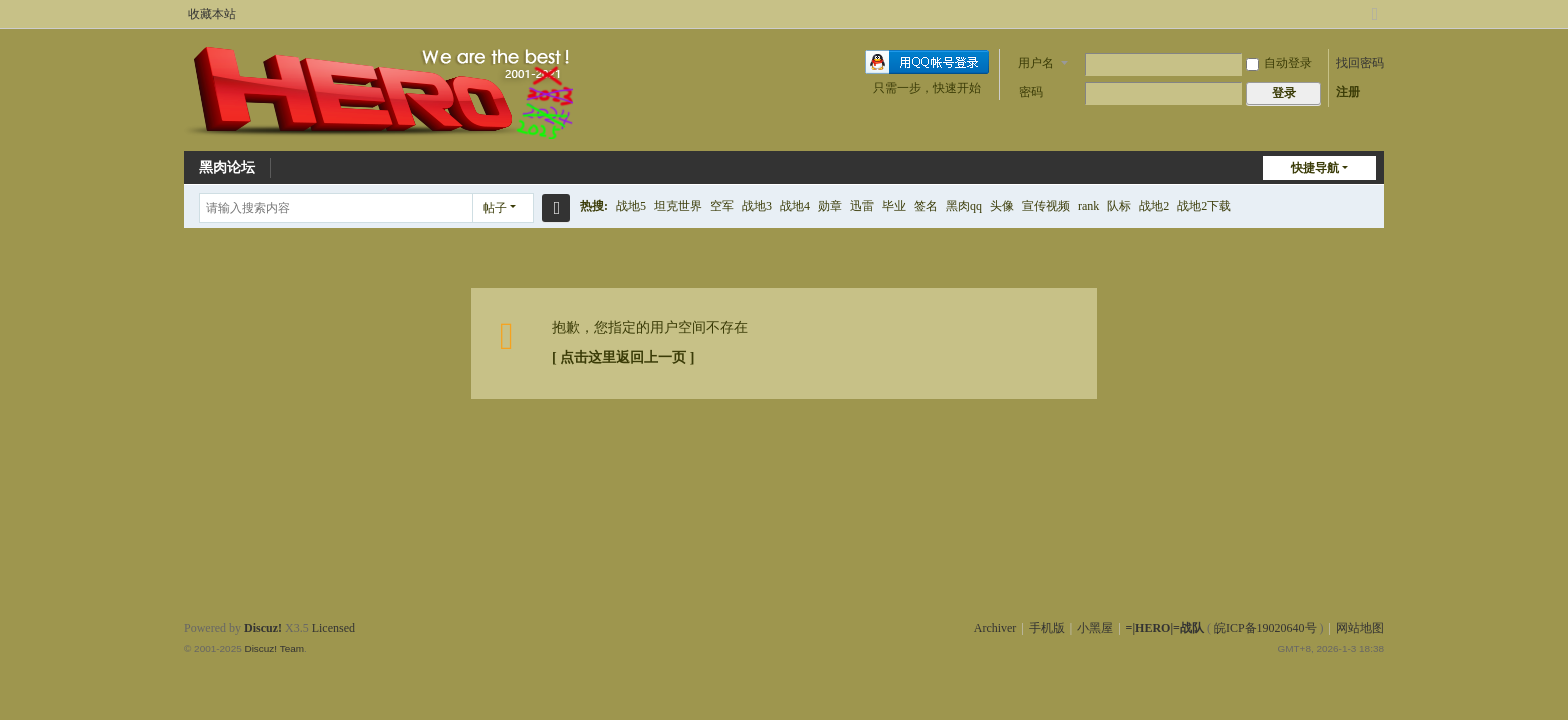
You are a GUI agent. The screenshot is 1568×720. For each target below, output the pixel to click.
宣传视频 (1046, 206)
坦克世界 (678, 206)
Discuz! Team (274, 648)
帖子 (495, 208)
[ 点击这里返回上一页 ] (623, 357)
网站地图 (1360, 628)
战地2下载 (1204, 206)
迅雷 (862, 206)
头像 (1002, 206)
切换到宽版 (1375, 22)
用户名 (1036, 63)
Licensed (333, 628)
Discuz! (263, 628)
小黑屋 (1095, 628)
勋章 (830, 206)
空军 (722, 206)
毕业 (894, 206)
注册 (1348, 92)
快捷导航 (1315, 168)
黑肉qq (964, 206)
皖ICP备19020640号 (1265, 628)
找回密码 (1360, 63)
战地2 (1154, 206)
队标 (1119, 206)
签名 (926, 206)
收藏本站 (212, 14)
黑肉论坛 (227, 167)
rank (1088, 206)
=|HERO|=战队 (1165, 628)
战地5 (631, 206)
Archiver (995, 628)
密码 (1031, 92)
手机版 (1047, 628)
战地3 (757, 206)
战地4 (795, 206)
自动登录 (1279, 63)
